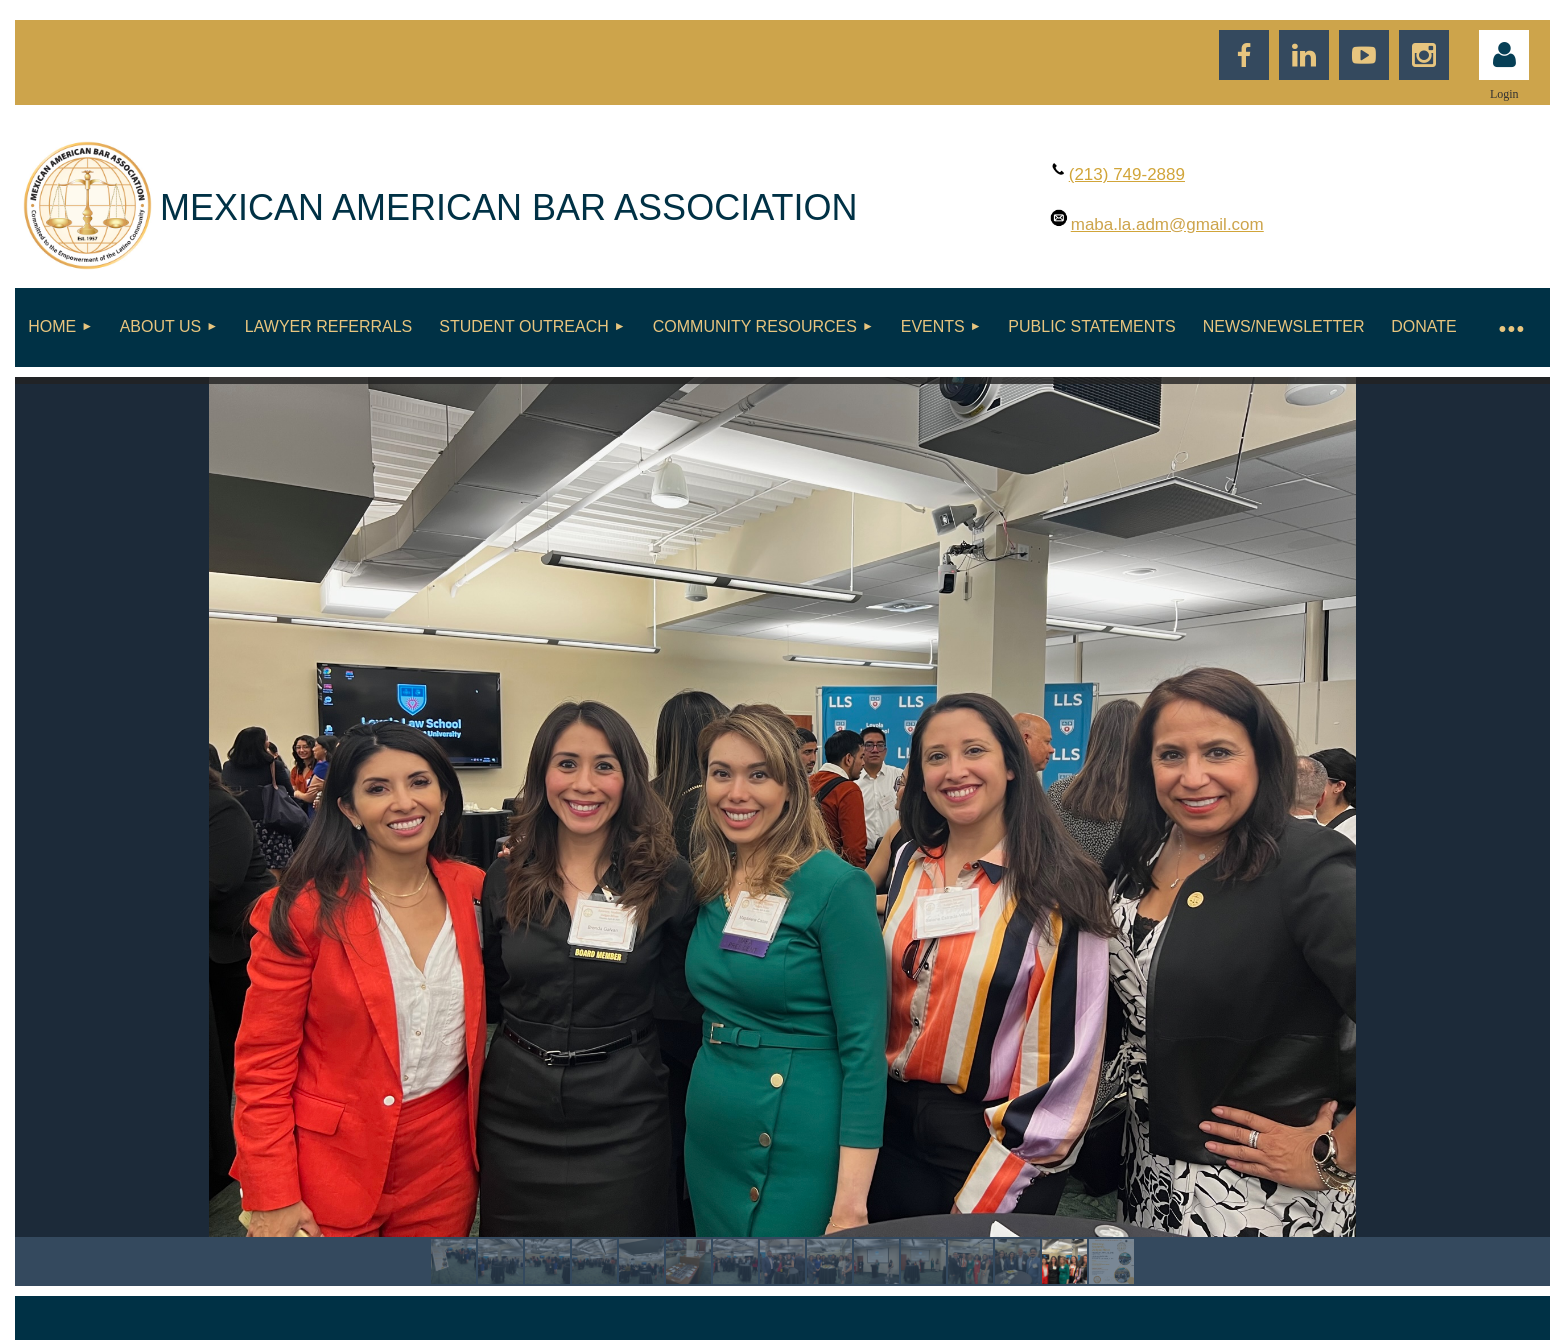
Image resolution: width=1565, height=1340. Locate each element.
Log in (1504, 55)
